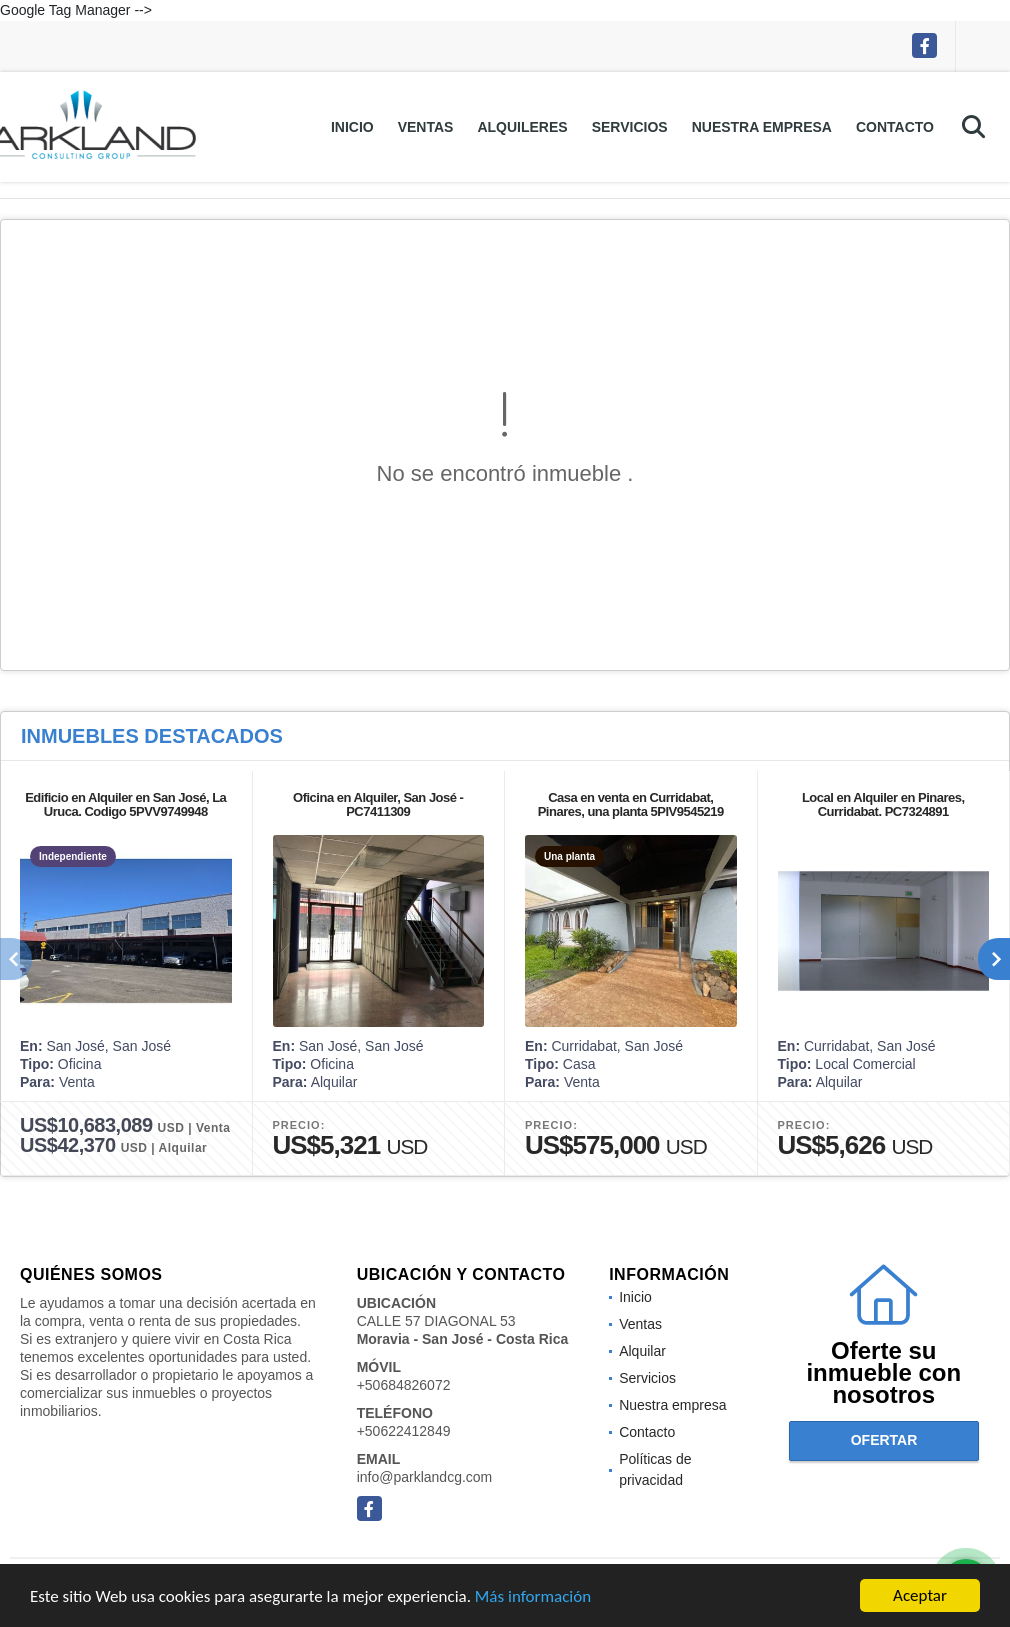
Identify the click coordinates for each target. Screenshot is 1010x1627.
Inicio (352, 127)
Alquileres (522, 127)
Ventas (426, 127)
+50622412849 (404, 1431)
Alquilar (642, 1351)
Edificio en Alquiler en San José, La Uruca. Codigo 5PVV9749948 (125, 804)
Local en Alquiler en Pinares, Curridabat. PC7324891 (883, 804)
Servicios (630, 127)
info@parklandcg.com (425, 1477)
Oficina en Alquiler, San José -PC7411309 (378, 804)
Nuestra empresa (762, 127)
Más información (533, 1597)
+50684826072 (404, 1385)
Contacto (895, 127)
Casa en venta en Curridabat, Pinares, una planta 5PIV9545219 (631, 804)
